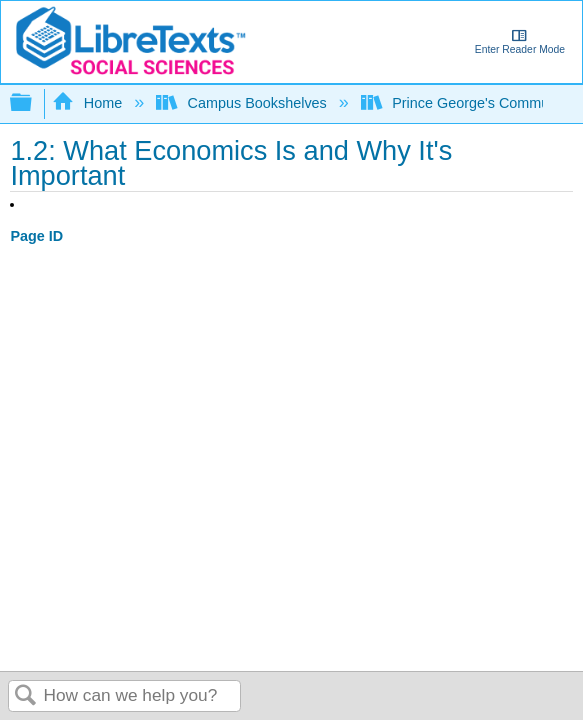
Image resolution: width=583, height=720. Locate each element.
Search (26, 696)
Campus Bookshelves (243, 103)
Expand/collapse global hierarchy (34, 103)
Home (89, 103)
